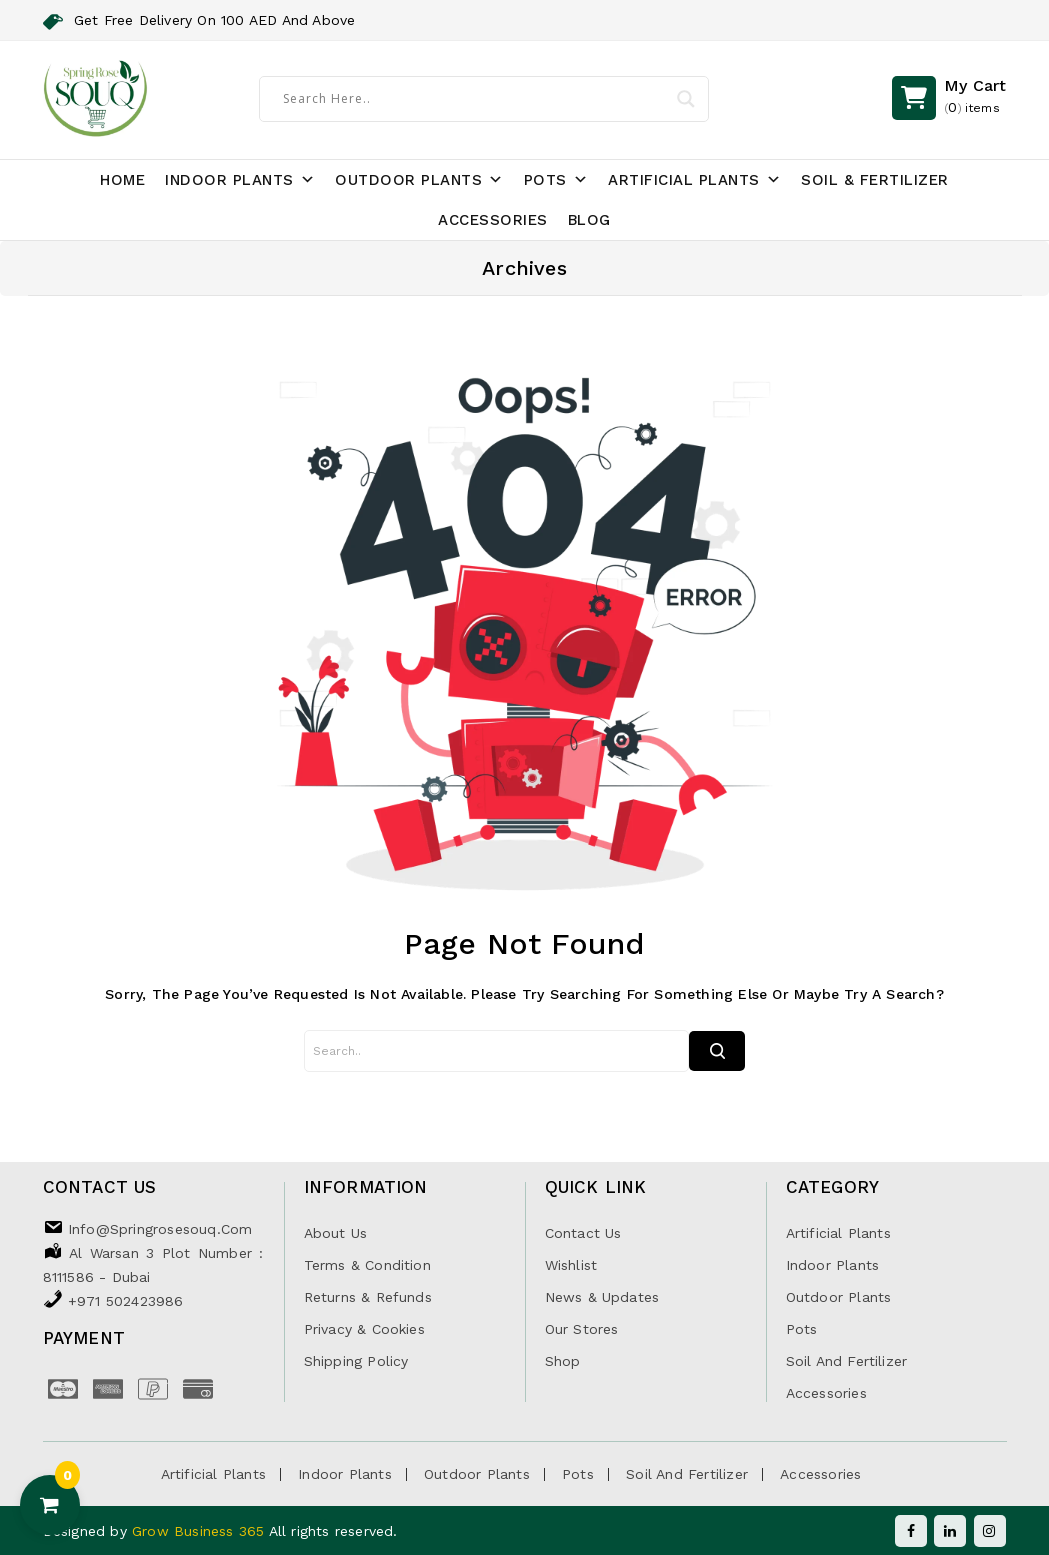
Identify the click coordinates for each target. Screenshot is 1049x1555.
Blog (589, 220)
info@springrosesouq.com (160, 1229)
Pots (556, 180)
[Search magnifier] (686, 99)
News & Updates (602, 1297)
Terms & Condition (367, 1265)
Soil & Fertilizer (875, 180)
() (975, 98)
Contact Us (583, 1233)
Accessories (493, 220)
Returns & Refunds (368, 1297)
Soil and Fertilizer (847, 1361)
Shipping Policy (356, 1361)
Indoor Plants (240, 180)
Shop (563, 1361)
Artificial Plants (694, 180)
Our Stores (582, 1329)
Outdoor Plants (419, 180)
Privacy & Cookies (364, 1329)
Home (122, 180)
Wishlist (571, 1265)
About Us (336, 1233)
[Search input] (475, 98)
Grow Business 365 (200, 1531)
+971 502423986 (126, 1301)
